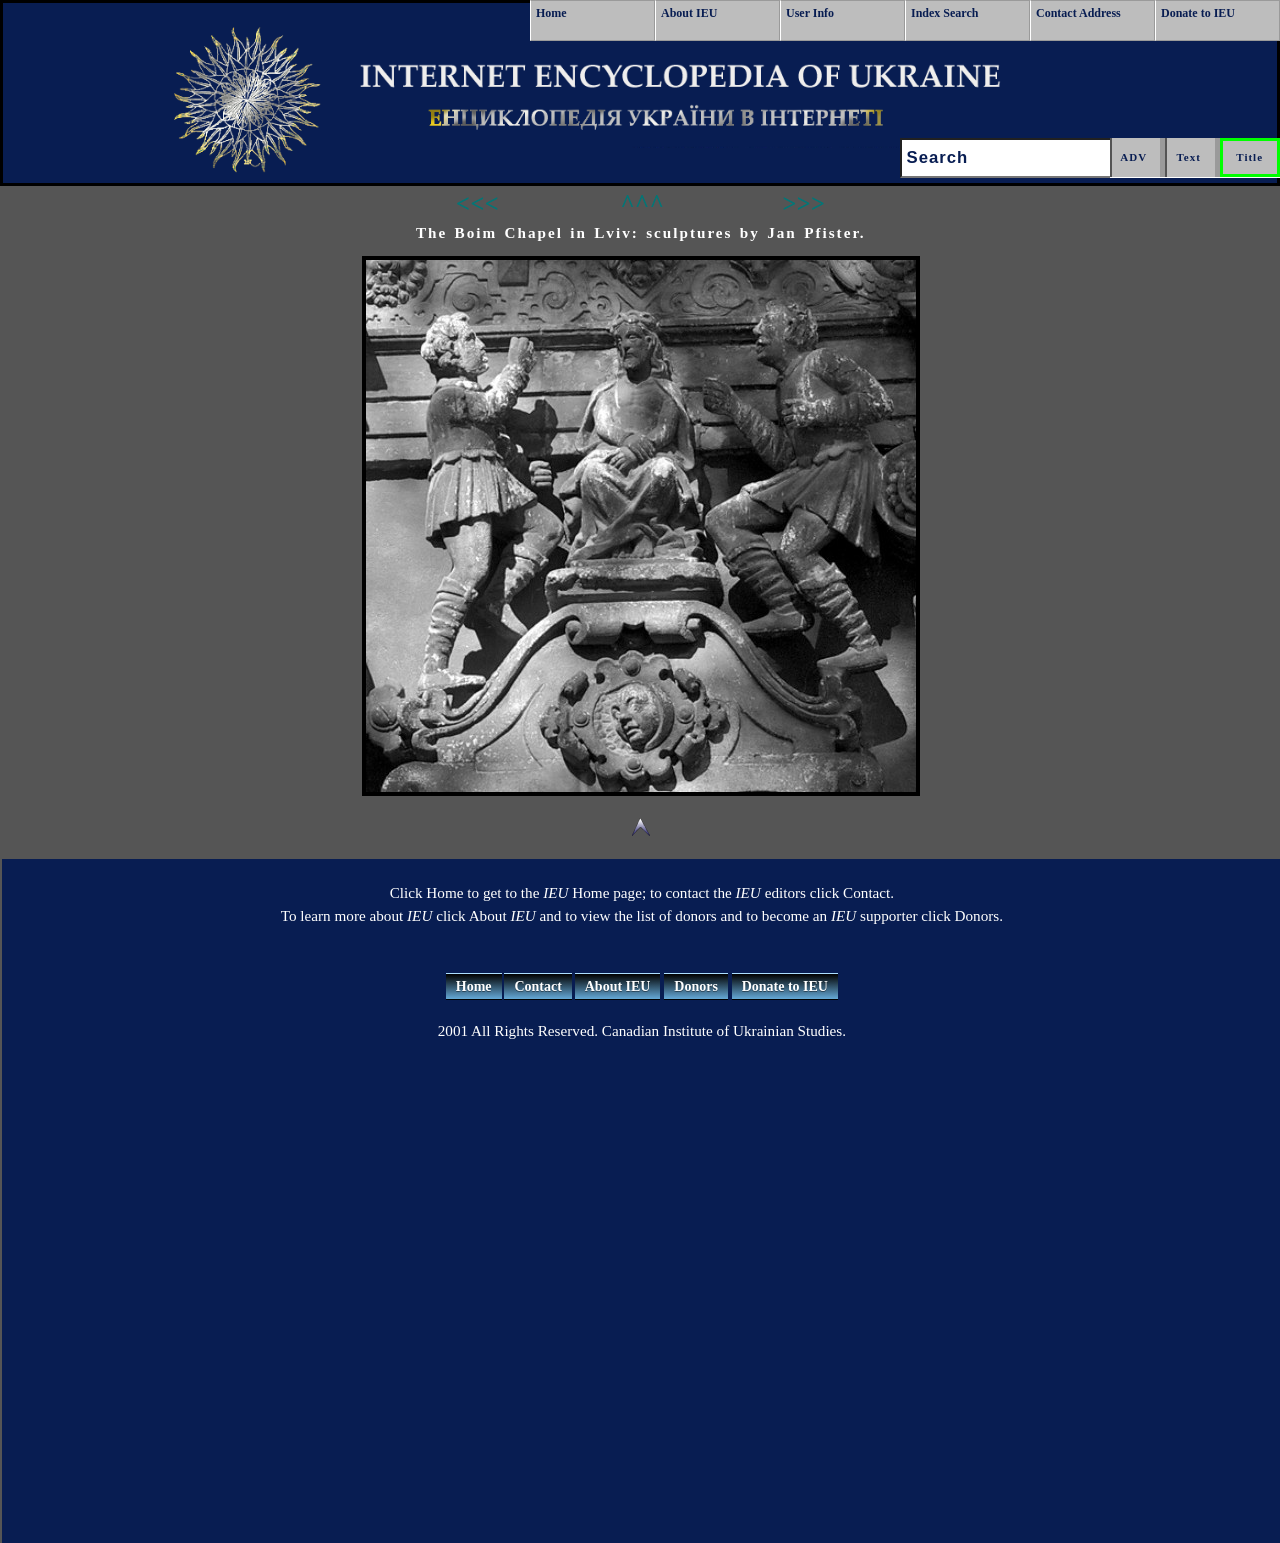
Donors (696, 986)
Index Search (944, 13)
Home (551, 13)
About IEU (689, 13)
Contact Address (1078, 13)
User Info (810, 13)
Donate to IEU (1198, 13)
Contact (537, 986)
